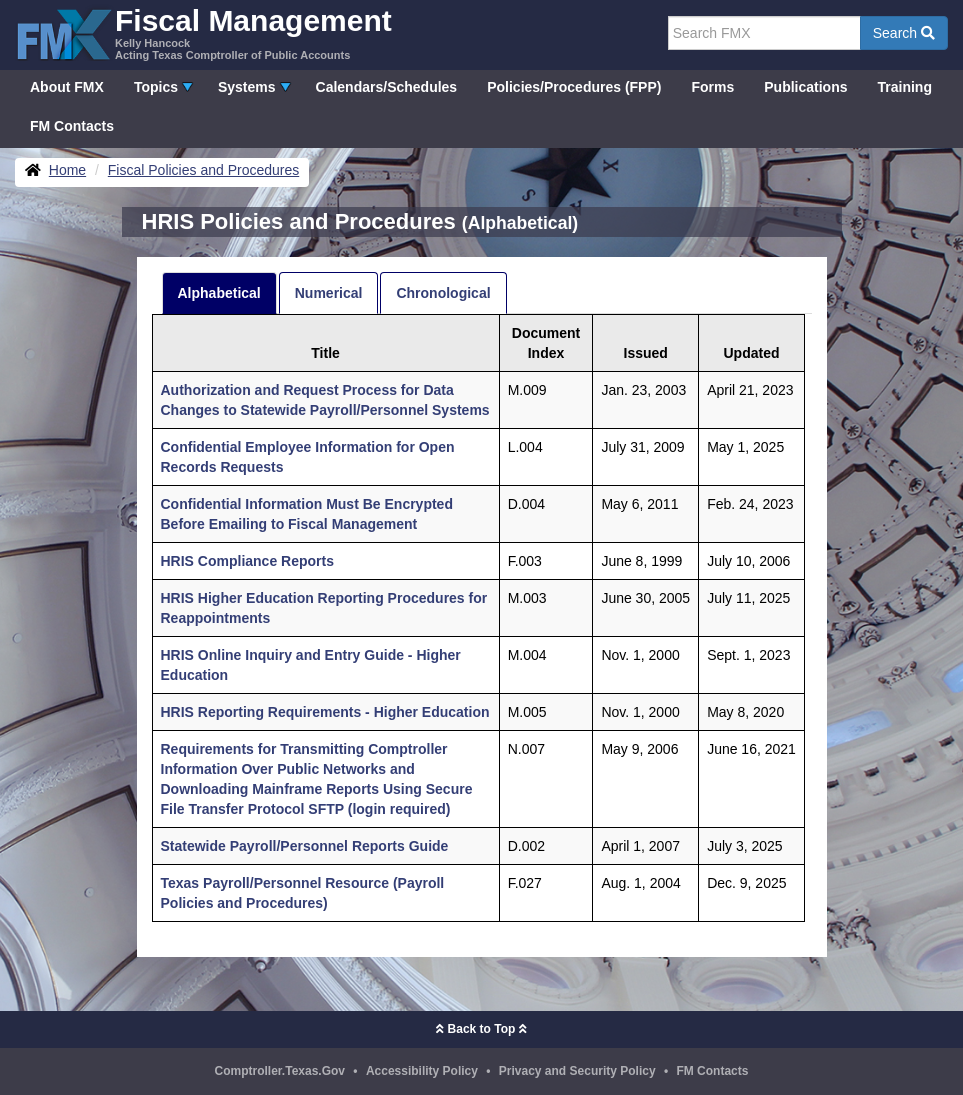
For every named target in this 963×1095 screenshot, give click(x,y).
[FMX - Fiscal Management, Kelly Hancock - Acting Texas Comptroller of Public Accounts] (203, 32)
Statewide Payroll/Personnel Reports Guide (305, 846)
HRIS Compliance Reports (247, 561)
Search (904, 33)
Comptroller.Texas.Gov (280, 1071)
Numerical (329, 293)
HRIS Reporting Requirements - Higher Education (325, 712)
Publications (805, 87)
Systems (247, 87)
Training (905, 87)
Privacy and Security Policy (577, 1071)
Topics (156, 87)
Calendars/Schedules (387, 87)
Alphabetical (219, 293)
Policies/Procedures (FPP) (574, 87)
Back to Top (481, 1029)
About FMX (67, 87)
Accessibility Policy (422, 1071)
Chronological (443, 293)
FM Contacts (72, 126)
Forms (712, 87)
